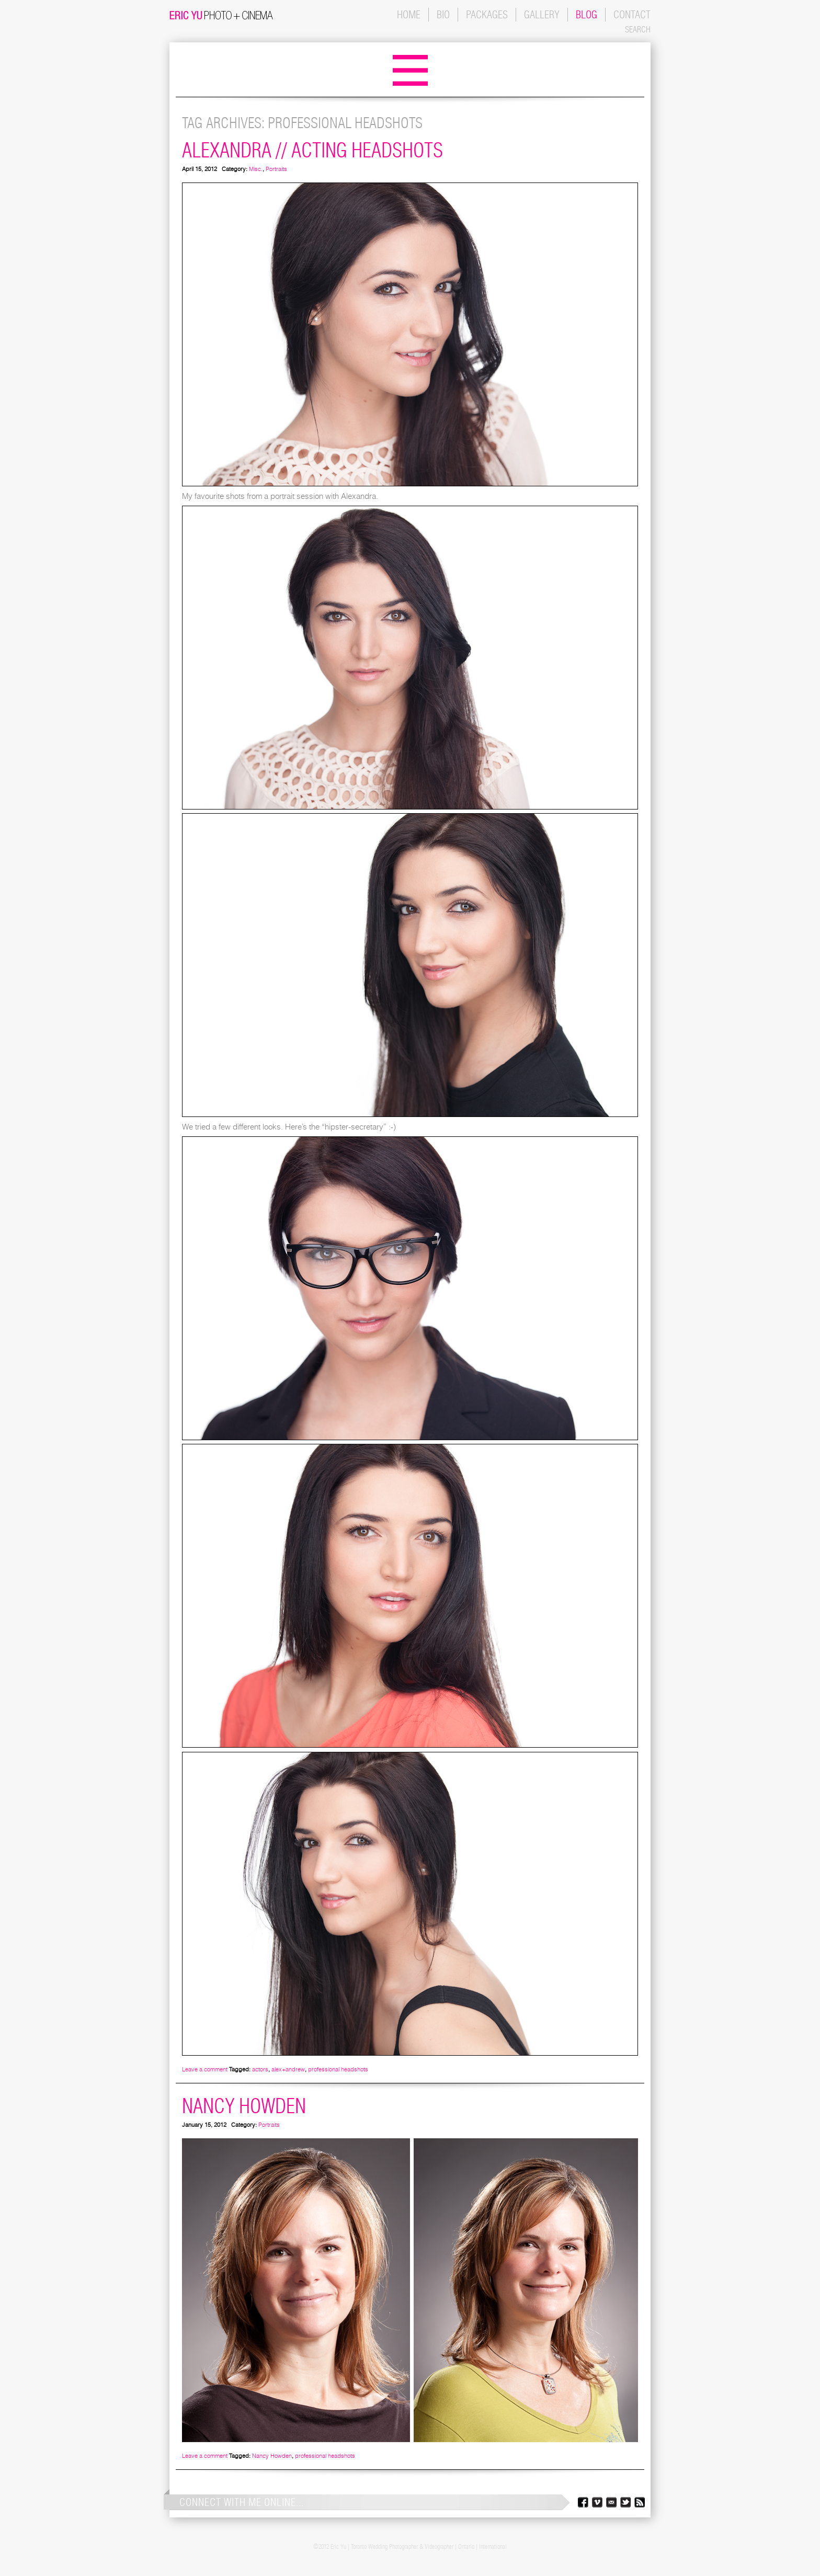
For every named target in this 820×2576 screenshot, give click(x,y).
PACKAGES (487, 14)
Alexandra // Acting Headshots (312, 150)
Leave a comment (204, 2069)
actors (260, 2069)
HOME (408, 14)
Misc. (256, 169)
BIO (443, 14)
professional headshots (338, 2069)
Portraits (276, 169)
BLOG (586, 14)
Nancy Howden (244, 2106)
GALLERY (542, 14)
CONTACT (632, 14)
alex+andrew (288, 2069)
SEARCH (638, 29)
